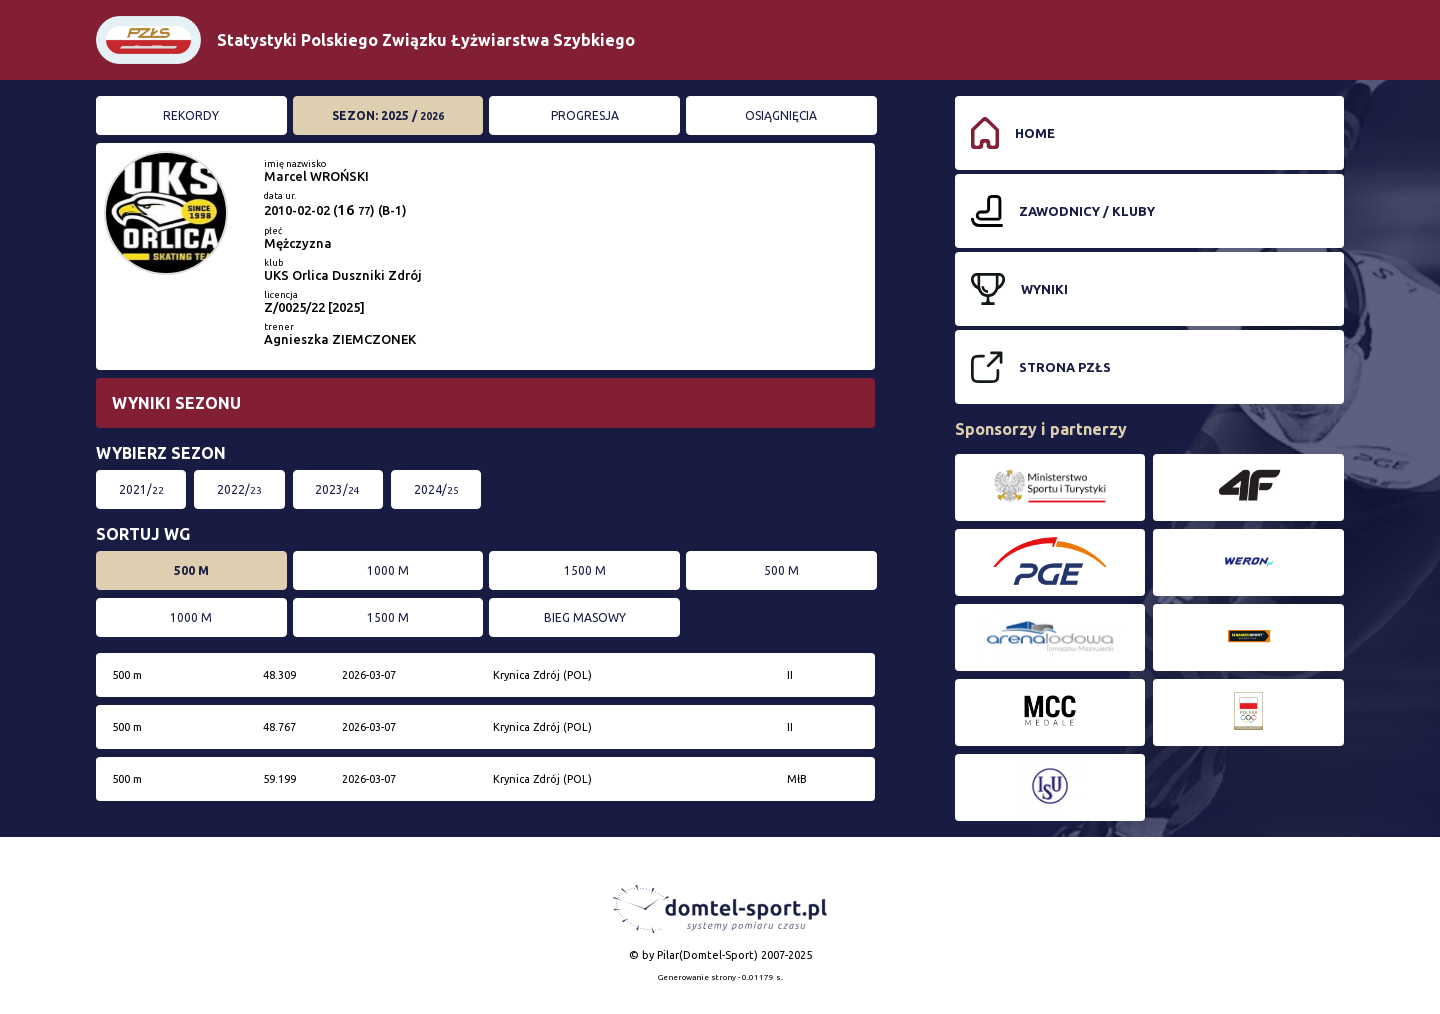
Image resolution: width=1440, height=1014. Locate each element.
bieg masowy (585, 617)
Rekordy (191, 115)
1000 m (388, 570)
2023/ (337, 489)
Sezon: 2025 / (388, 115)
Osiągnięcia (781, 115)
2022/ (239, 489)
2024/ (436, 489)
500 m (191, 570)
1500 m (585, 570)
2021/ (141, 489)
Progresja (585, 115)
